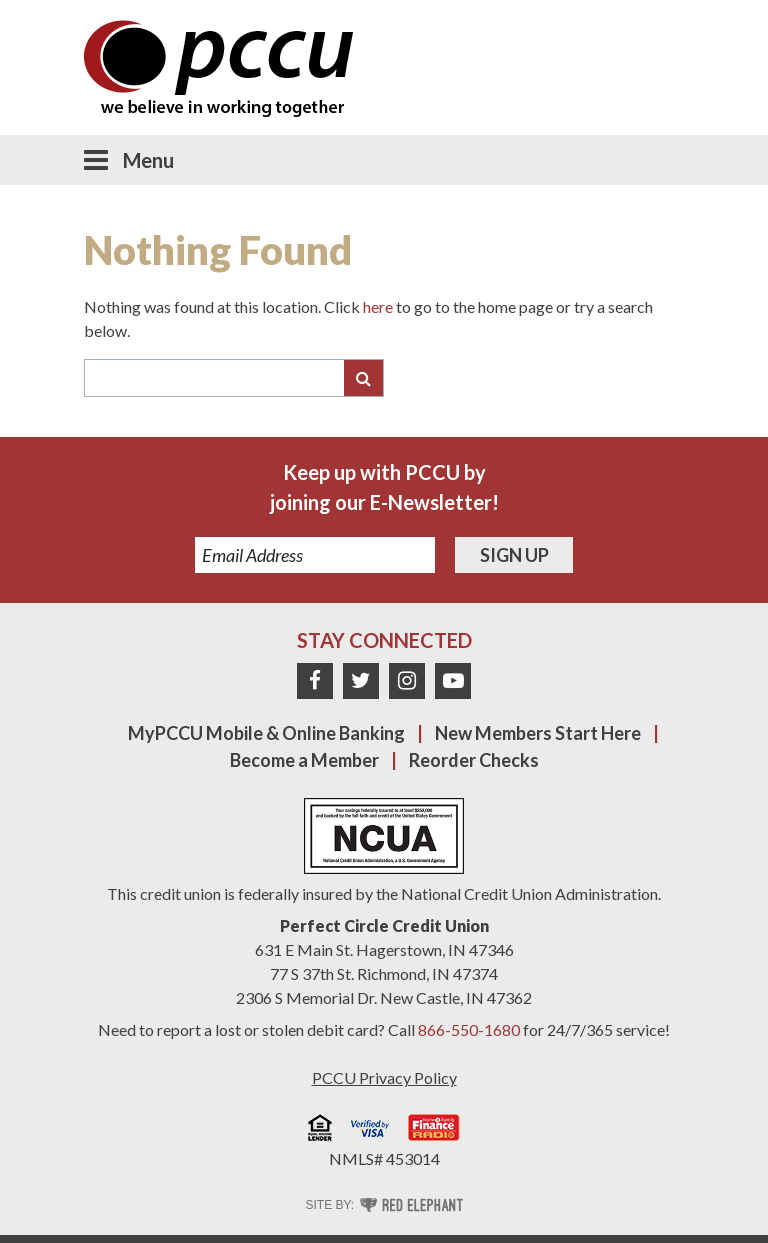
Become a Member (304, 760)
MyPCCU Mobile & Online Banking (266, 733)
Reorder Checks (474, 760)
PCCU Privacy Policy (384, 1077)
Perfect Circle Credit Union (384, 925)
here (378, 306)
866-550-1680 (469, 1029)
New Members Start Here (538, 733)
